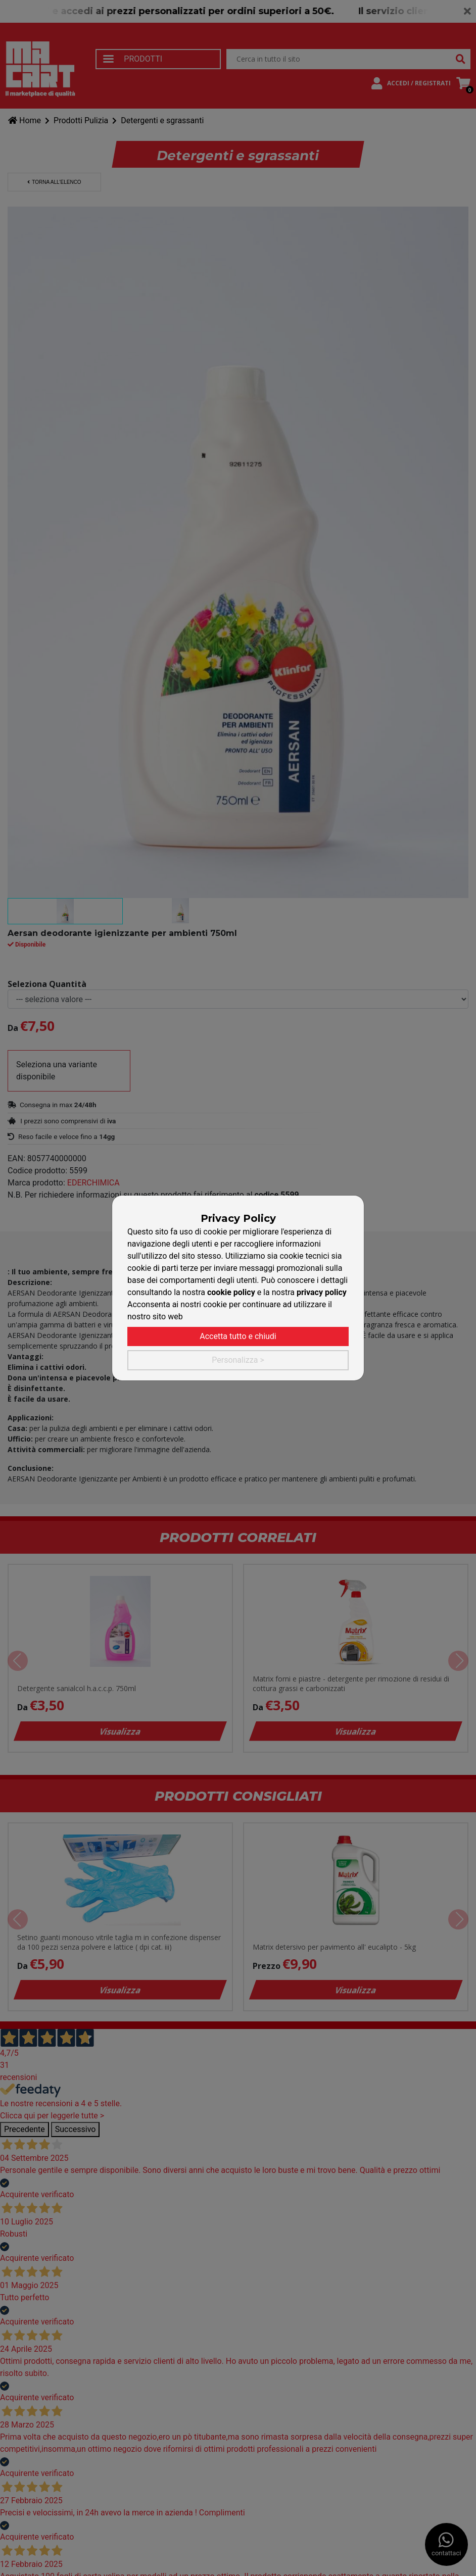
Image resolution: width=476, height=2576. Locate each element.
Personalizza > (238, 1360)
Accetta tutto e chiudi (238, 1336)
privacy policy (322, 1292)
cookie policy (231, 1292)
